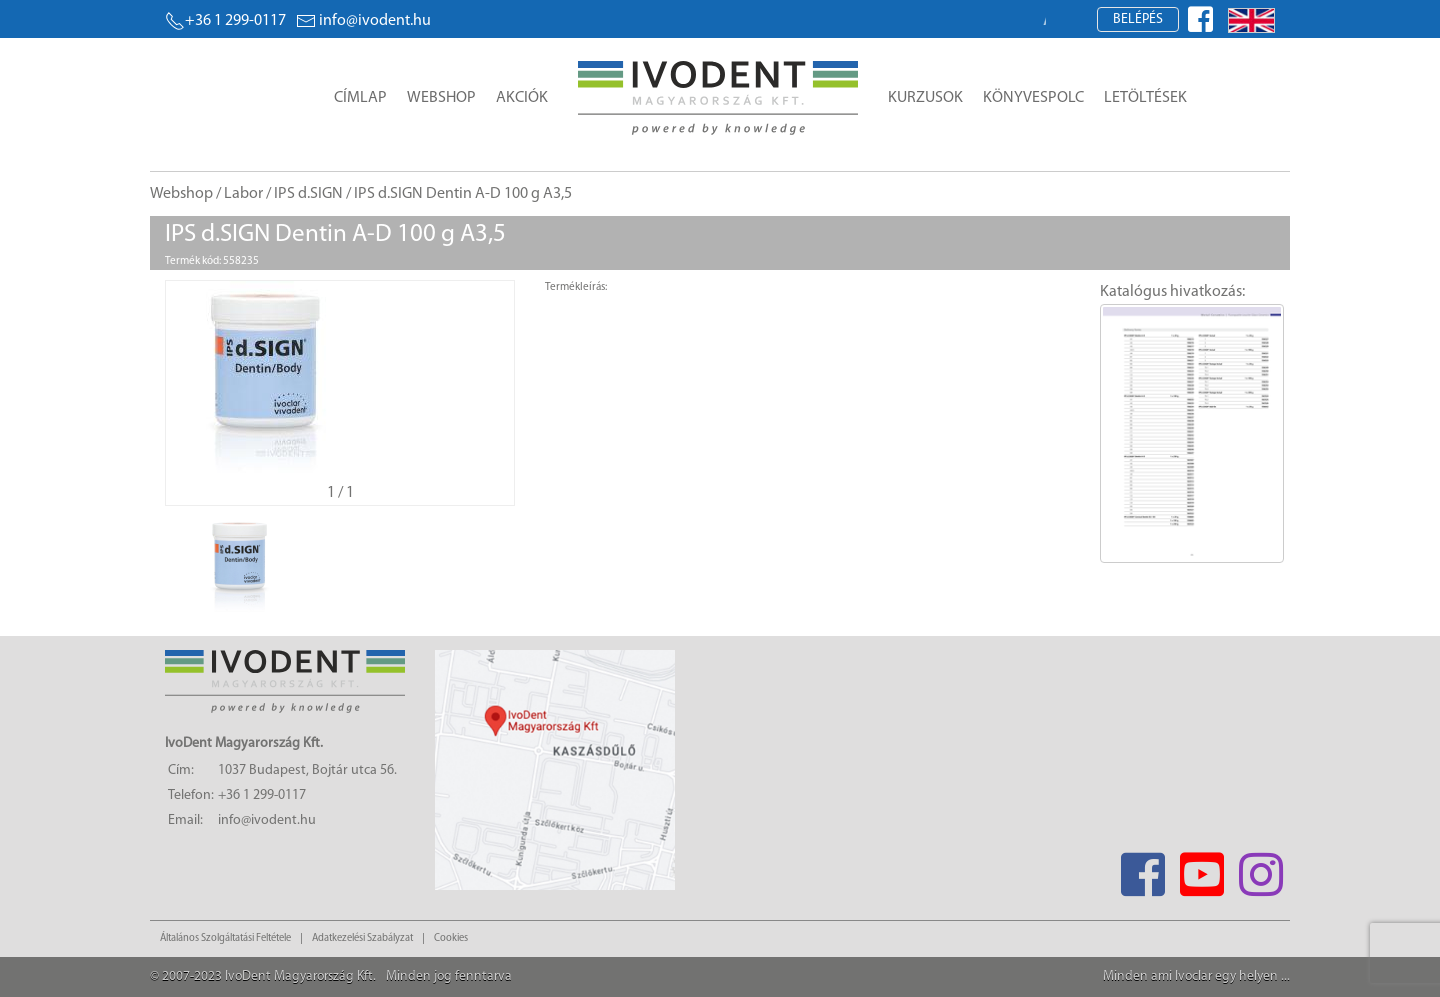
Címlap (360, 98)
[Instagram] (1260, 868)
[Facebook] (1142, 868)
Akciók (522, 98)
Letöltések (1145, 98)
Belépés (1138, 19)
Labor (243, 194)
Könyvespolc (1033, 98)
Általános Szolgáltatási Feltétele (225, 938)
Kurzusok (925, 98)
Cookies (451, 938)
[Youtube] (1201, 868)
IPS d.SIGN (308, 194)
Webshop (441, 98)
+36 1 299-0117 (225, 21)
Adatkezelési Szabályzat (362, 938)
